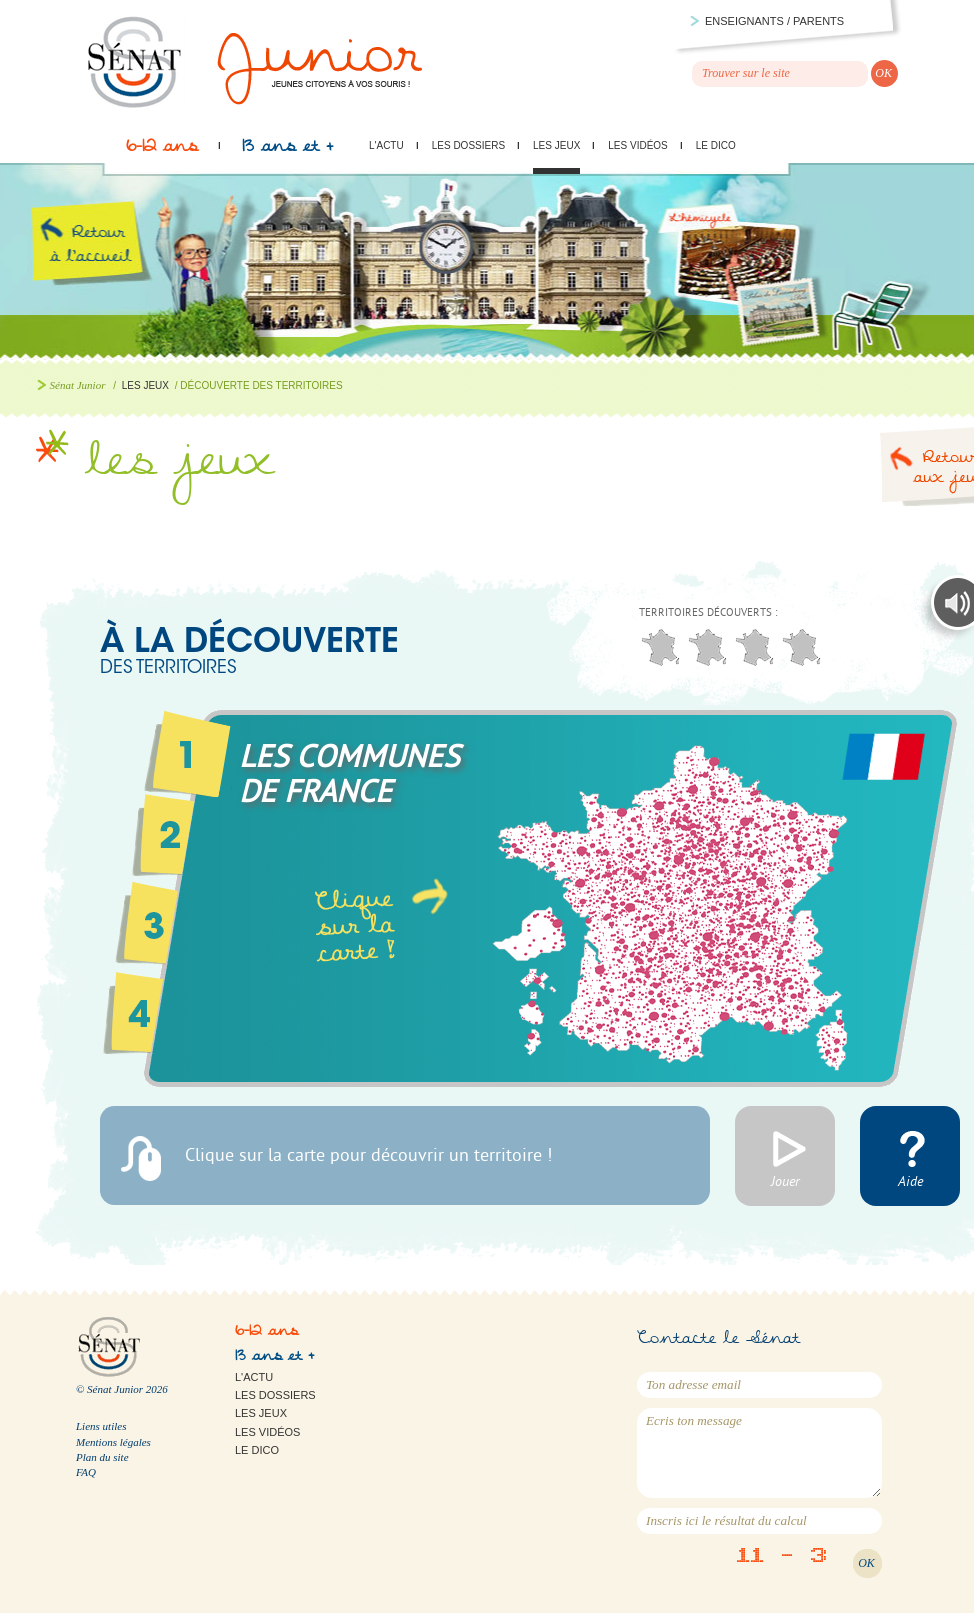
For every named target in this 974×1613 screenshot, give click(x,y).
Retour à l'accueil (107, 268)
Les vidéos (637, 145)
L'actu (386, 145)
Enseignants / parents (774, 21)
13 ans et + (287, 151)
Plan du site (102, 1457)
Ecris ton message (759, 1453)
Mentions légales (113, 1442)
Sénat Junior (78, 385)
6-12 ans (162, 151)
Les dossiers (468, 145)
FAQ (86, 1472)
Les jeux (556, 145)
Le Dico (716, 145)
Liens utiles (101, 1426)
